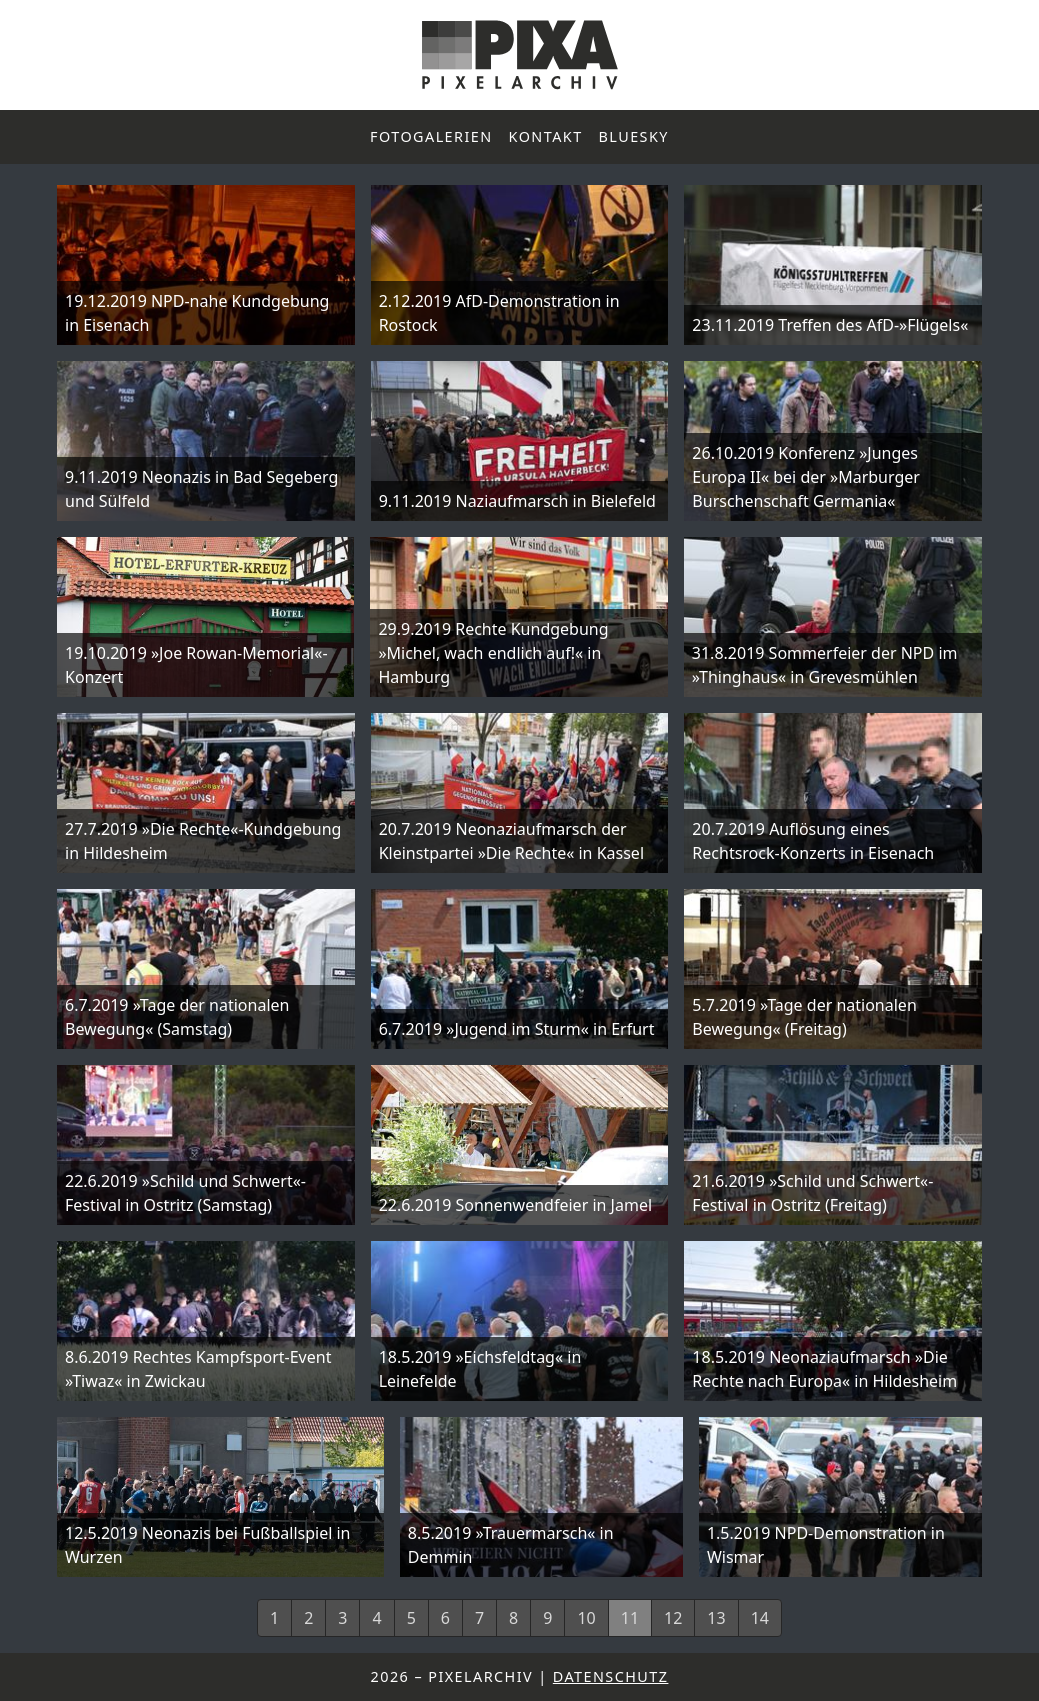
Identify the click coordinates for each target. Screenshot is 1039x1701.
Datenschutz (611, 1676)
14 (760, 1618)
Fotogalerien (431, 136)
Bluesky (634, 136)
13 (716, 1618)
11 (630, 1618)
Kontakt (546, 136)
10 (586, 1618)
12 (673, 1618)
